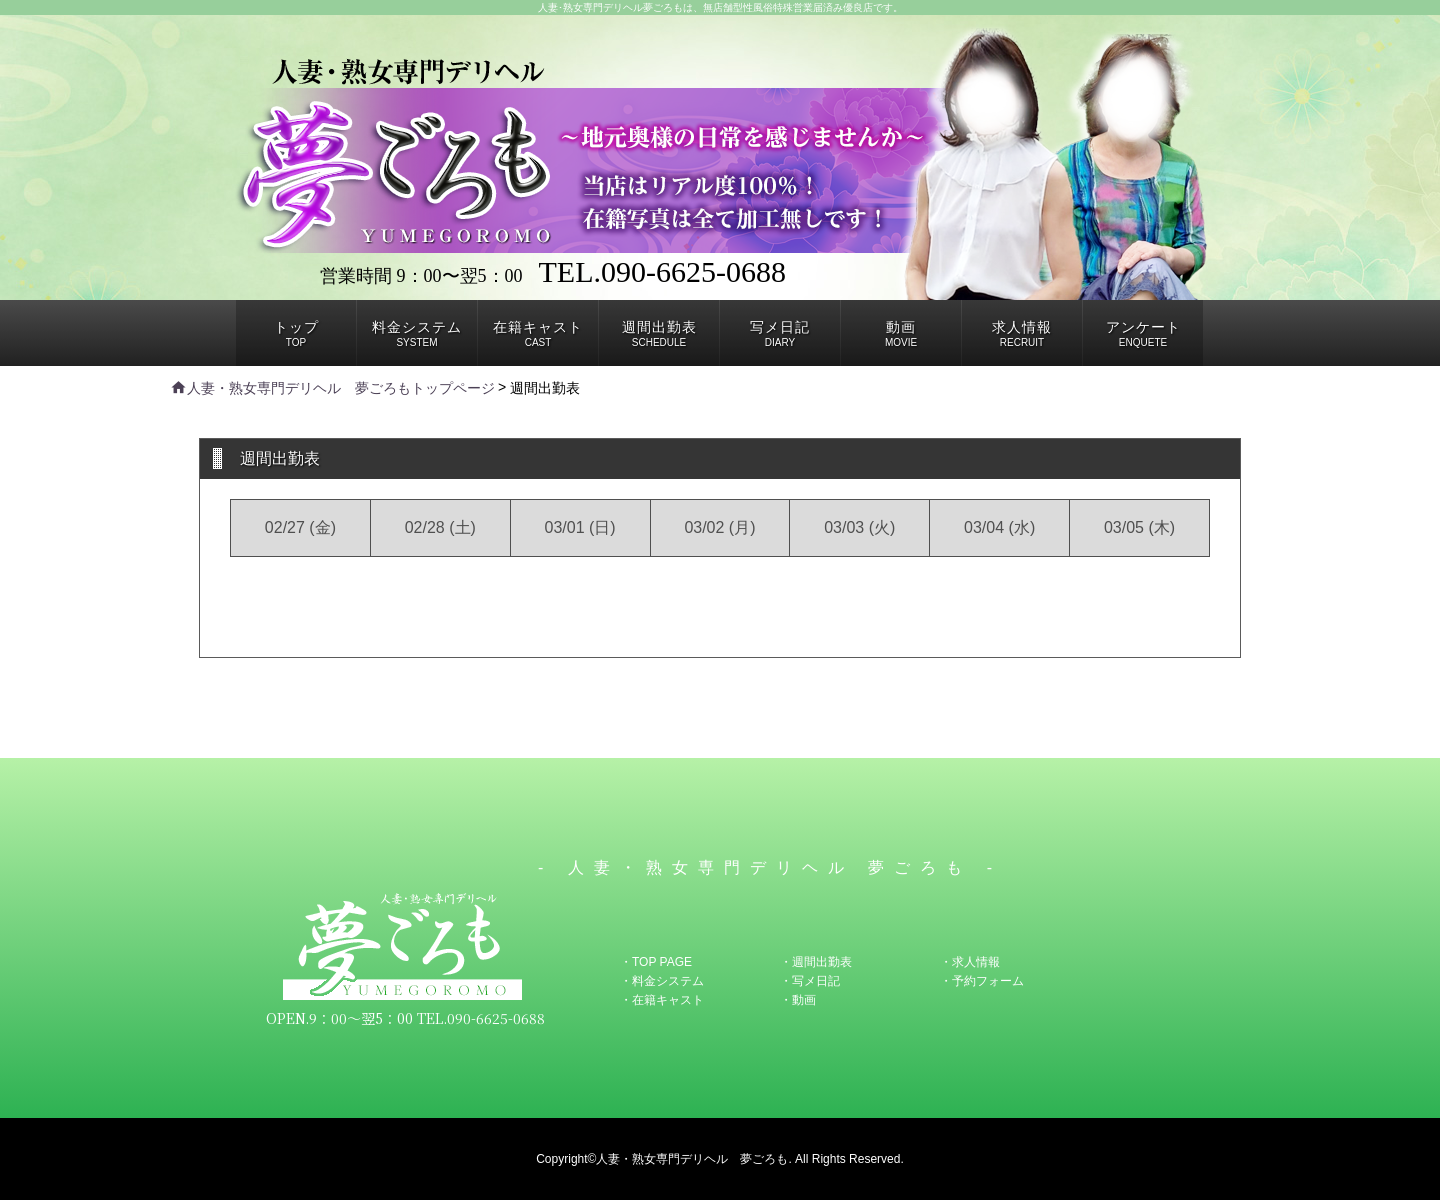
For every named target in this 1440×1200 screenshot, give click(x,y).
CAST (538, 333)
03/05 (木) (1139, 527)
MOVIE (901, 333)
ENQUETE (1143, 333)
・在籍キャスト (662, 1000)
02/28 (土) (440, 527)
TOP (296, 333)
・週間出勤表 (816, 962)
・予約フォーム (982, 981)
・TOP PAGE (656, 962)
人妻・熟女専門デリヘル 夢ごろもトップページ (332, 388)
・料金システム (662, 981)
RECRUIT (1022, 333)
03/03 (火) (859, 527)
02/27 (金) (300, 527)
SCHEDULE (659, 333)
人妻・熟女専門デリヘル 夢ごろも (692, 1159)
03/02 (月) (719, 527)
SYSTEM (417, 333)
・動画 (798, 1000)
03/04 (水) (999, 527)
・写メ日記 (810, 981)
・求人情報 (970, 962)
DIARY (780, 333)
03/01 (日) (580, 527)
